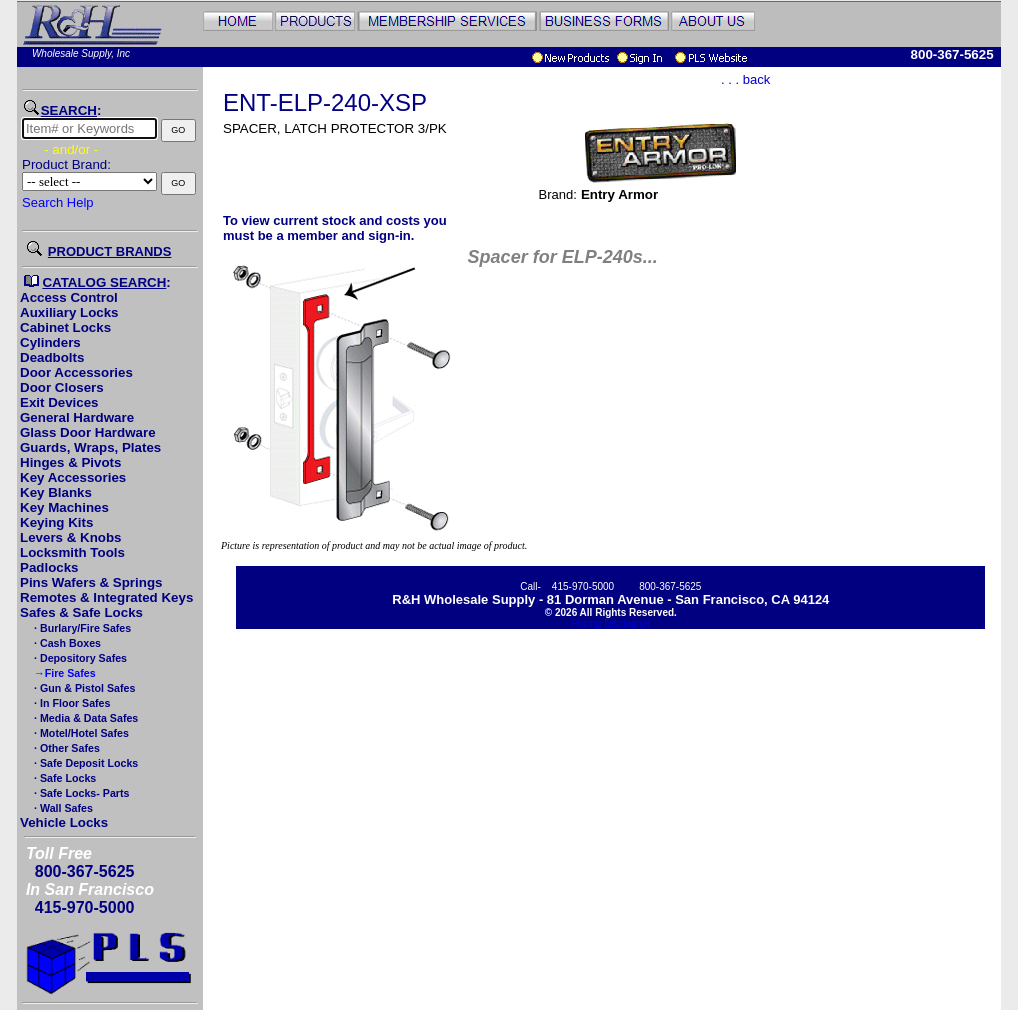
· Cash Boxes (66, 643)
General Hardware (77, 417)
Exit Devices (59, 402)
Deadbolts (52, 357)
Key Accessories (73, 477)
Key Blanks (56, 492)
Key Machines (64, 507)
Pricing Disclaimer (611, 623)
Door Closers (62, 387)
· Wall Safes (62, 808)
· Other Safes (65, 748)
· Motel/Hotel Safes (80, 733)
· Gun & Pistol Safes (83, 688)
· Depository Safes (79, 658)
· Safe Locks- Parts (80, 793)
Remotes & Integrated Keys (106, 597)
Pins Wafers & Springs (91, 582)
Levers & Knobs (70, 537)
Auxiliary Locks (69, 312)
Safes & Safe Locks (81, 612)
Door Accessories (76, 372)
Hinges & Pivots (70, 462)
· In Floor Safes (70, 703)
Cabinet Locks (65, 327)
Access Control (69, 297)
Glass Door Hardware (88, 432)
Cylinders (50, 342)
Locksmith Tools (72, 552)
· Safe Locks (63, 778)
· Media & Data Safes (84, 718)
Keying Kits (56, 522)
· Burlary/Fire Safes (81, 628)
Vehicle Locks (64, 822)
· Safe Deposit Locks (84, 763)
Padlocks (49, 567)
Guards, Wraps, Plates (90, 447)
